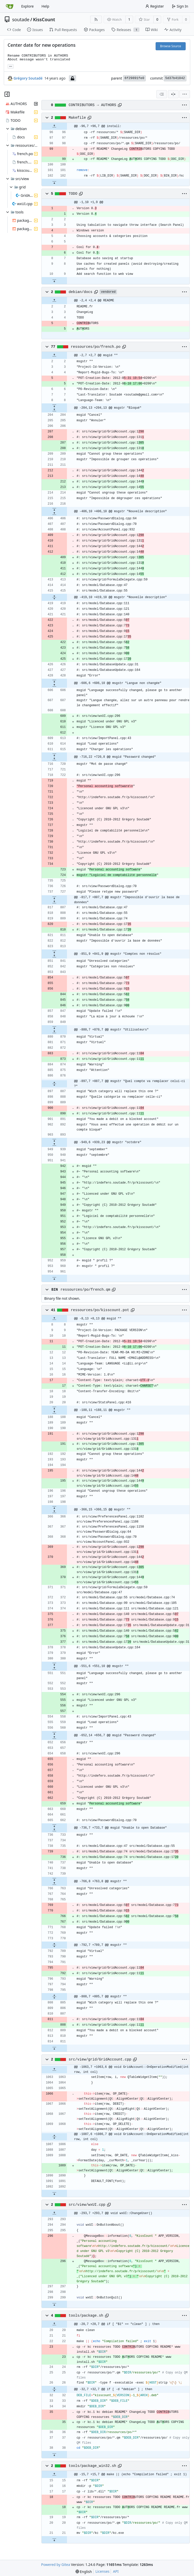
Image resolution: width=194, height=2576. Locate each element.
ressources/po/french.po (95, 347)
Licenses (102, 2571)
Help (45, 6)
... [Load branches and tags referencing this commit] (10, 66)
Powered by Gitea (55, 2564)
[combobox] (161, 94)
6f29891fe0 (134, 78)
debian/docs (80, 292)
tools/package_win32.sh (92, 2466)
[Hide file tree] (7, 94)
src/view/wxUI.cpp (87, 2205)
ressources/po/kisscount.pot (100, 1310)
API (115, 2571)
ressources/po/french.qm (85, 1290)
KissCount (44, 19)
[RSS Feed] (96, 19)
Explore (27, 6)
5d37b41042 (175, 78)
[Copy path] (119, 105)
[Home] (10, 6)
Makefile (77, 118)
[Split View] (173, 94)
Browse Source (170, 46)
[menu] (184, 94)
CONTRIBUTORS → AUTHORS (92, 105)
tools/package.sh (86, 2316)
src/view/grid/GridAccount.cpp (100, 2059)
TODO (73, 194)
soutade (20, 19)
